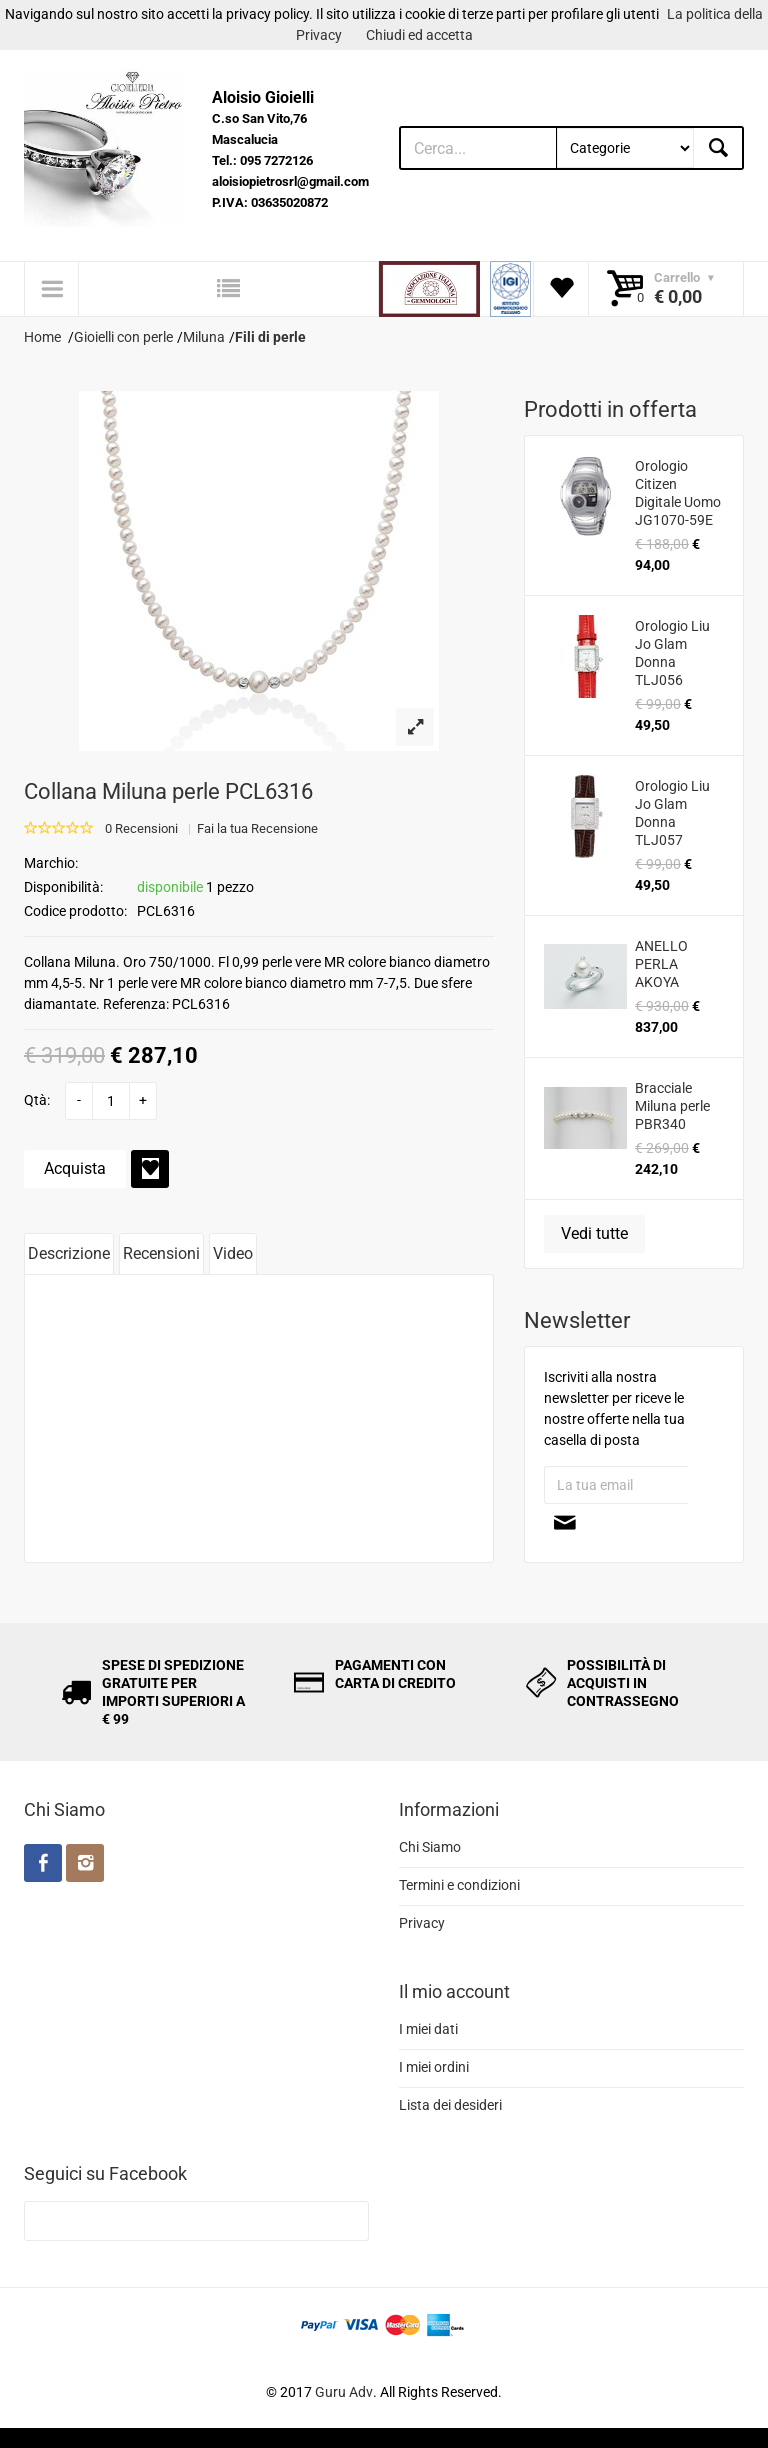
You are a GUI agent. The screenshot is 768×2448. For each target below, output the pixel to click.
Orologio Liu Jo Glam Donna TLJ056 (672, 653)
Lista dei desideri (450, 2105)
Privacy (422, 1923)
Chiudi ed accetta (419, 35)
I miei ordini (434, 2067)
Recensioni (161, 1253)
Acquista (75, 1168)
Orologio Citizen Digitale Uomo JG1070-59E (678, 493)
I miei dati (428, 2029)
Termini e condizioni (459, 1885)
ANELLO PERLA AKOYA (661, 964)
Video (233, 1253)
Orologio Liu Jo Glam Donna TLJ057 (672, 813)
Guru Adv (344, 2392)
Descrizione (69, 1253)
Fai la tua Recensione (257, 828)
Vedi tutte (594, 1233)
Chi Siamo (430, 1847)
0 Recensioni (141, 828)
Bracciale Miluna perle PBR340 (672, 1106)
